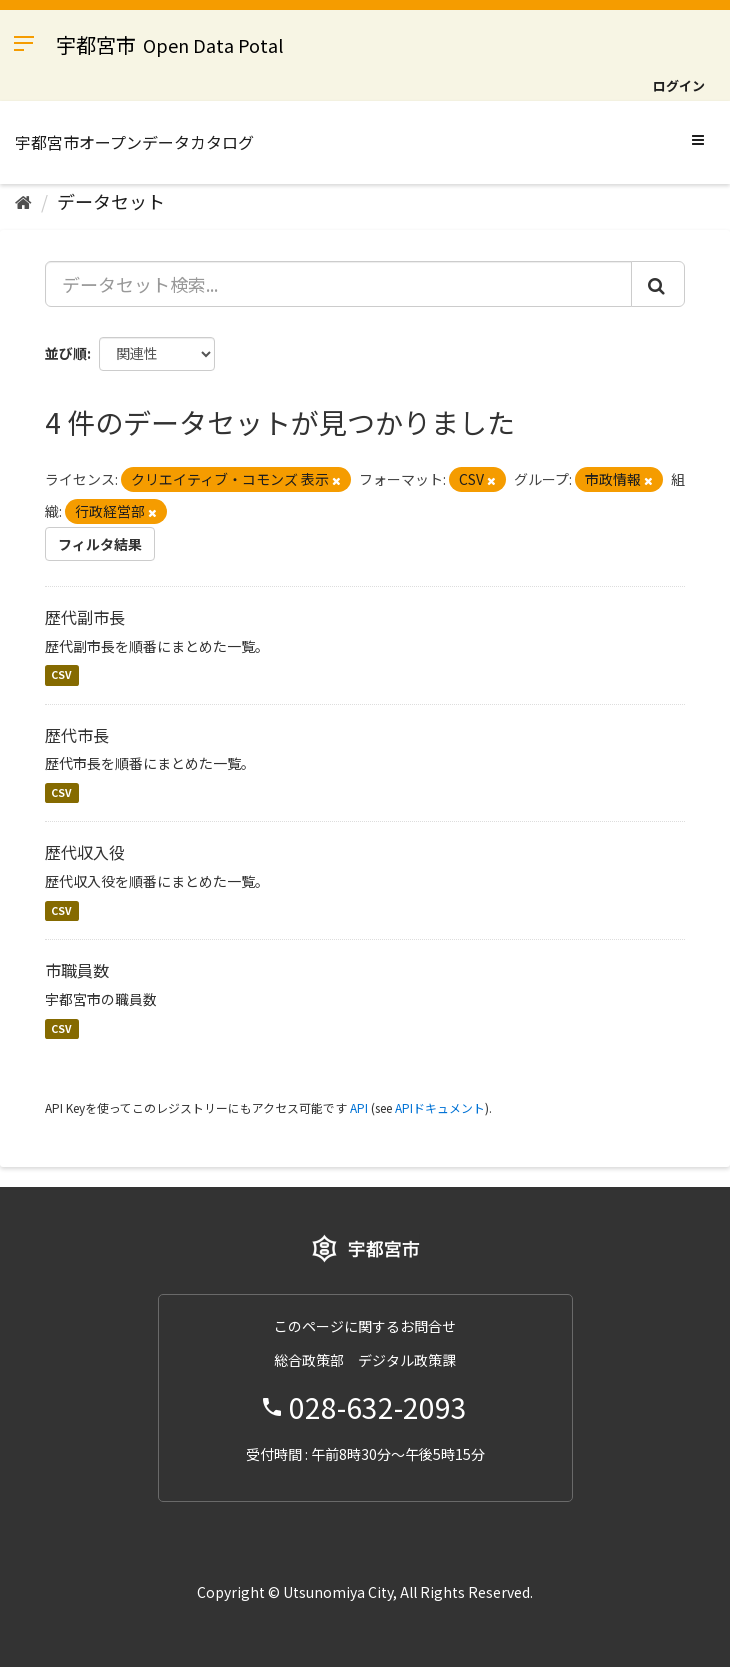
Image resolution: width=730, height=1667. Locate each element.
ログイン (679, 85)
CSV (61, 675)
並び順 (66, 353)
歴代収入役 (85, 852)
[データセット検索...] (338, 284)
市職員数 (77, 970)
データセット (111, 201)
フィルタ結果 (100, 544)
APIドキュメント (440, 1107)
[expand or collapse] (698, 139)
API (359, 1107)
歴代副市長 (85, 617)
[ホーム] (23, 201)
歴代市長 (77, 735)
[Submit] (658, 284)
